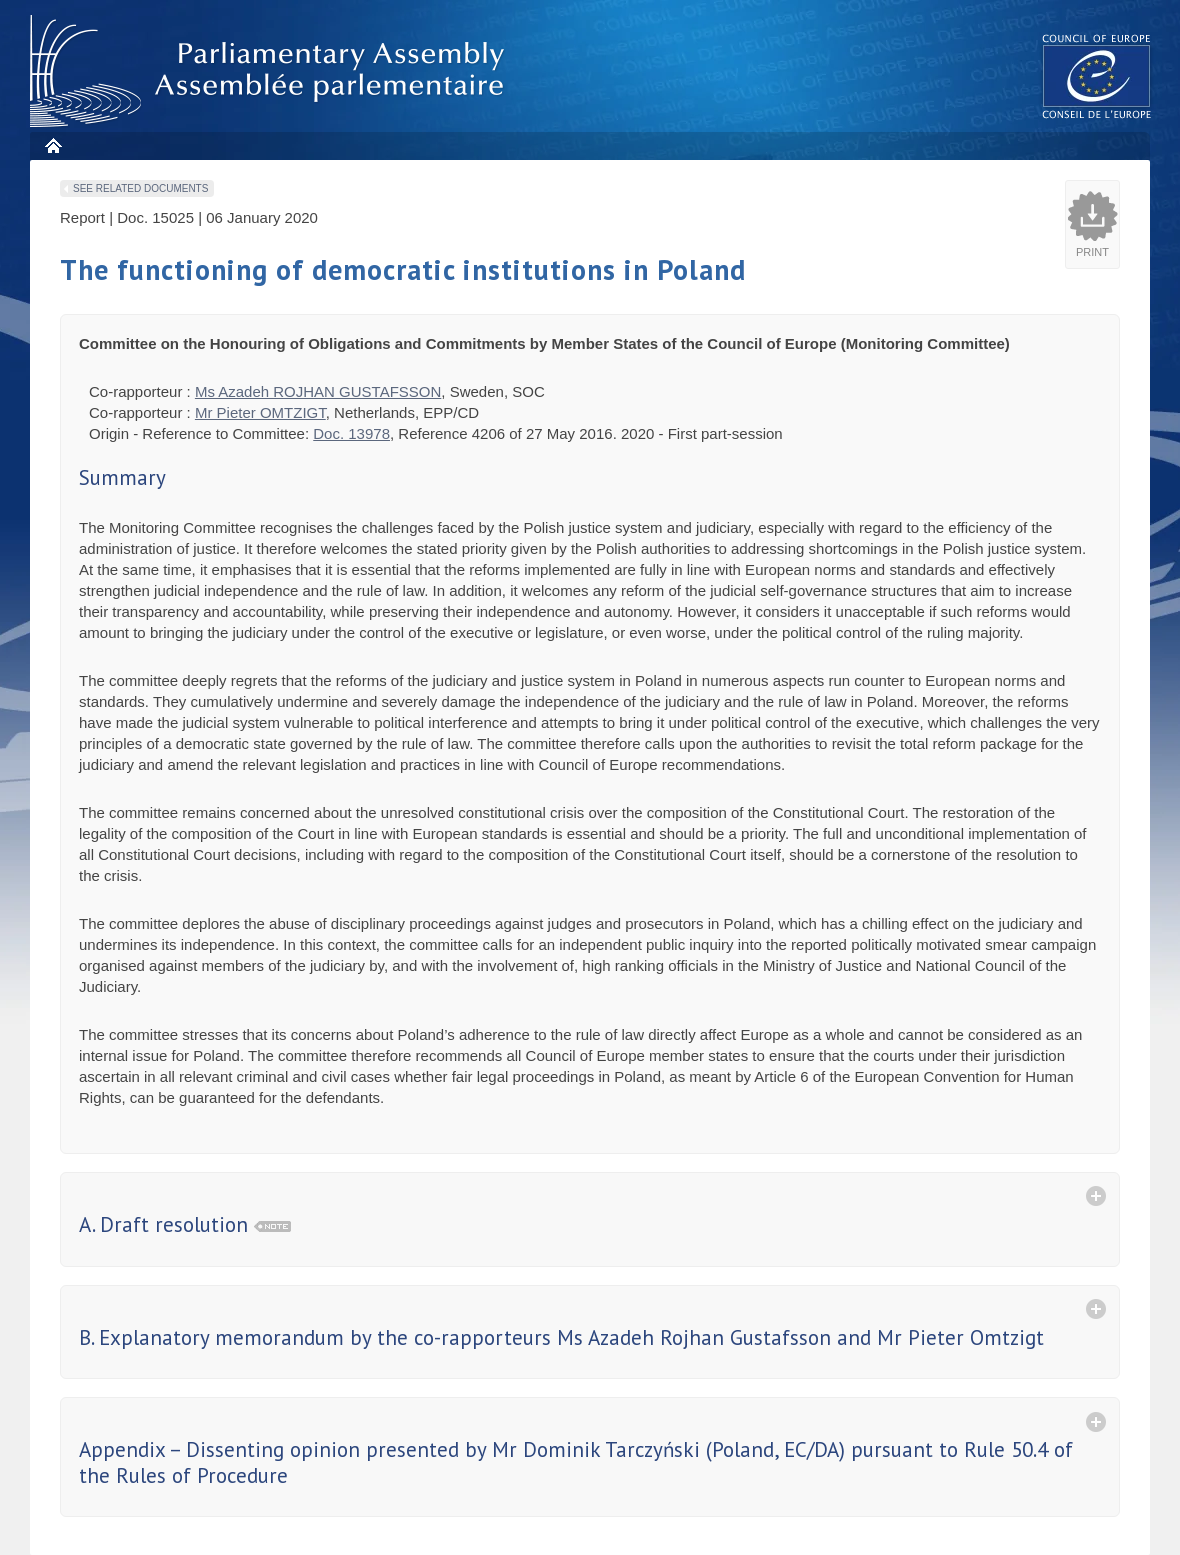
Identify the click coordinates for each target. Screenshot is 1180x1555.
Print (1092, 252)
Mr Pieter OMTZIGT (260, 412)
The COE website (1097, 75)
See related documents (140, 188)
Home (52, 145)
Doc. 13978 (351, 433)
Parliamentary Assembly (271, 71)
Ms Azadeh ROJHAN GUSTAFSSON (318, 391)
